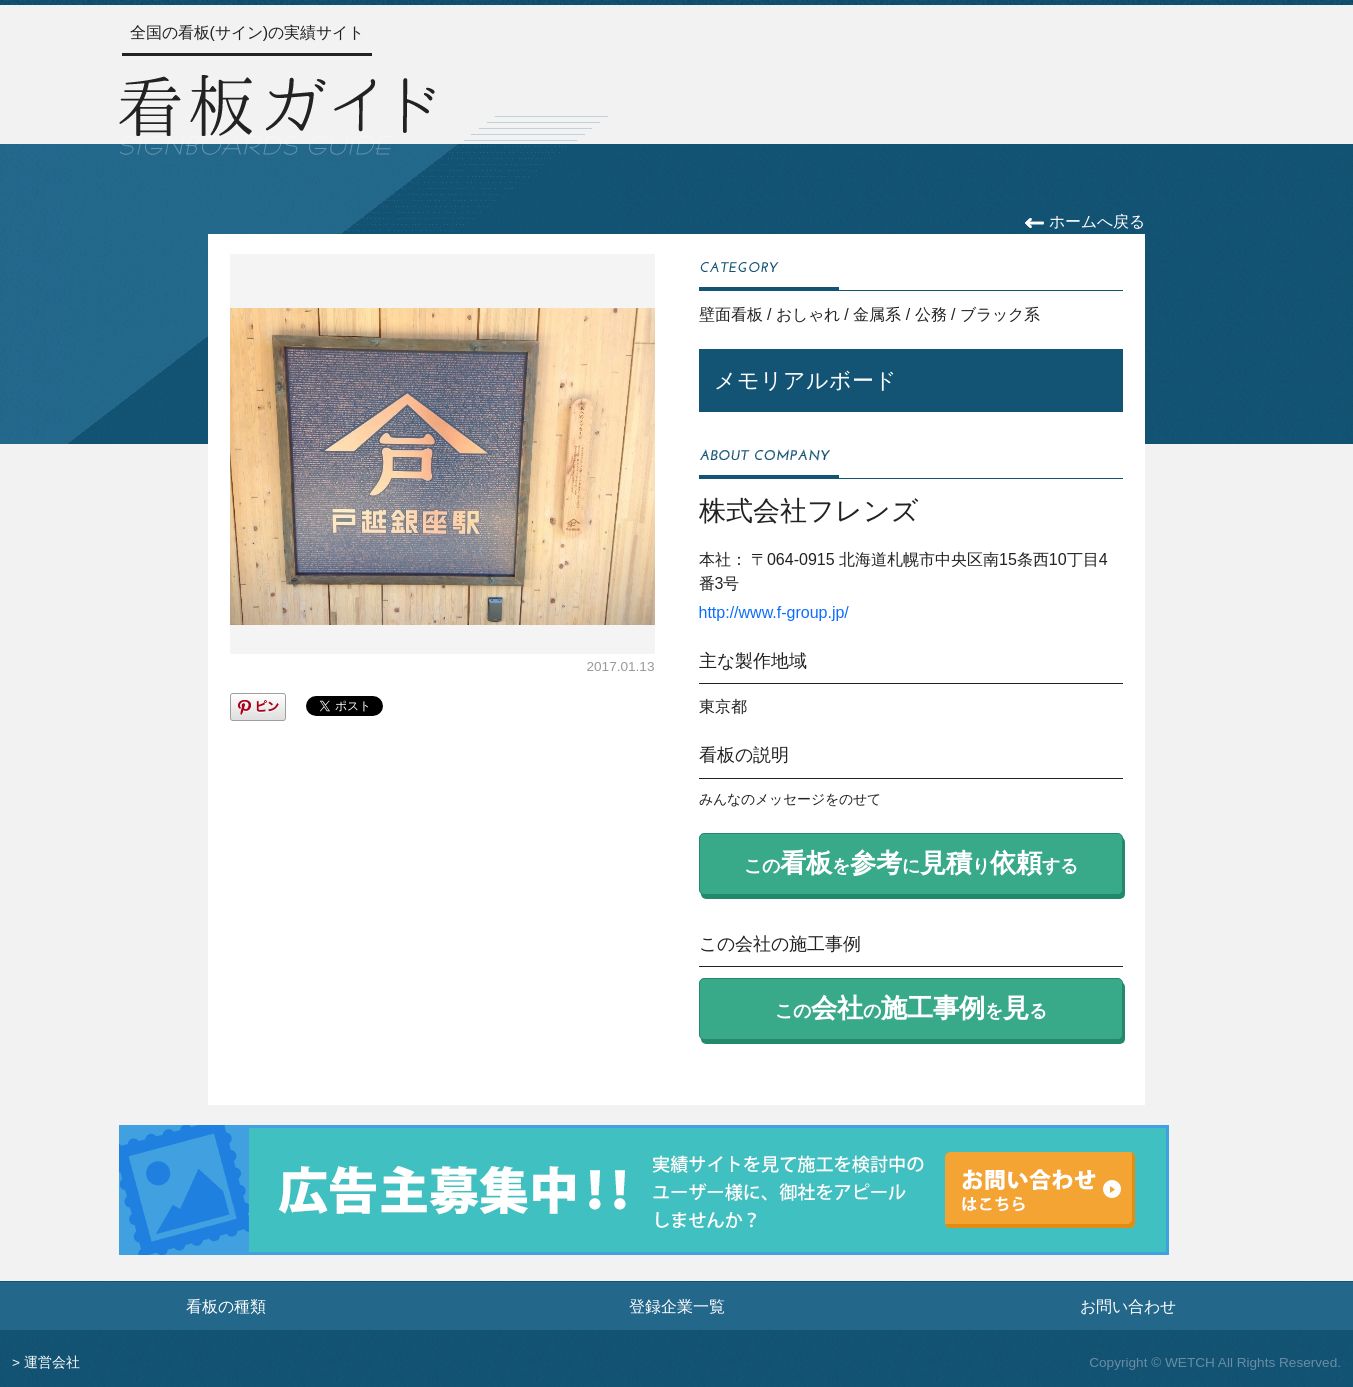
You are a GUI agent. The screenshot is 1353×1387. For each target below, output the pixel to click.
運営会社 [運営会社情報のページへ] (52, 1362)
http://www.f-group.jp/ (774, 612)
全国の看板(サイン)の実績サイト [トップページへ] (247, 32)
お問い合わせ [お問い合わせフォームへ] (1128, 1306)
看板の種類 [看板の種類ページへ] (226, 1306)
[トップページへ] (277, 112)
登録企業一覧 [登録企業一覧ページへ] (677, 1306)
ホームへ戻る (1084, 221)
